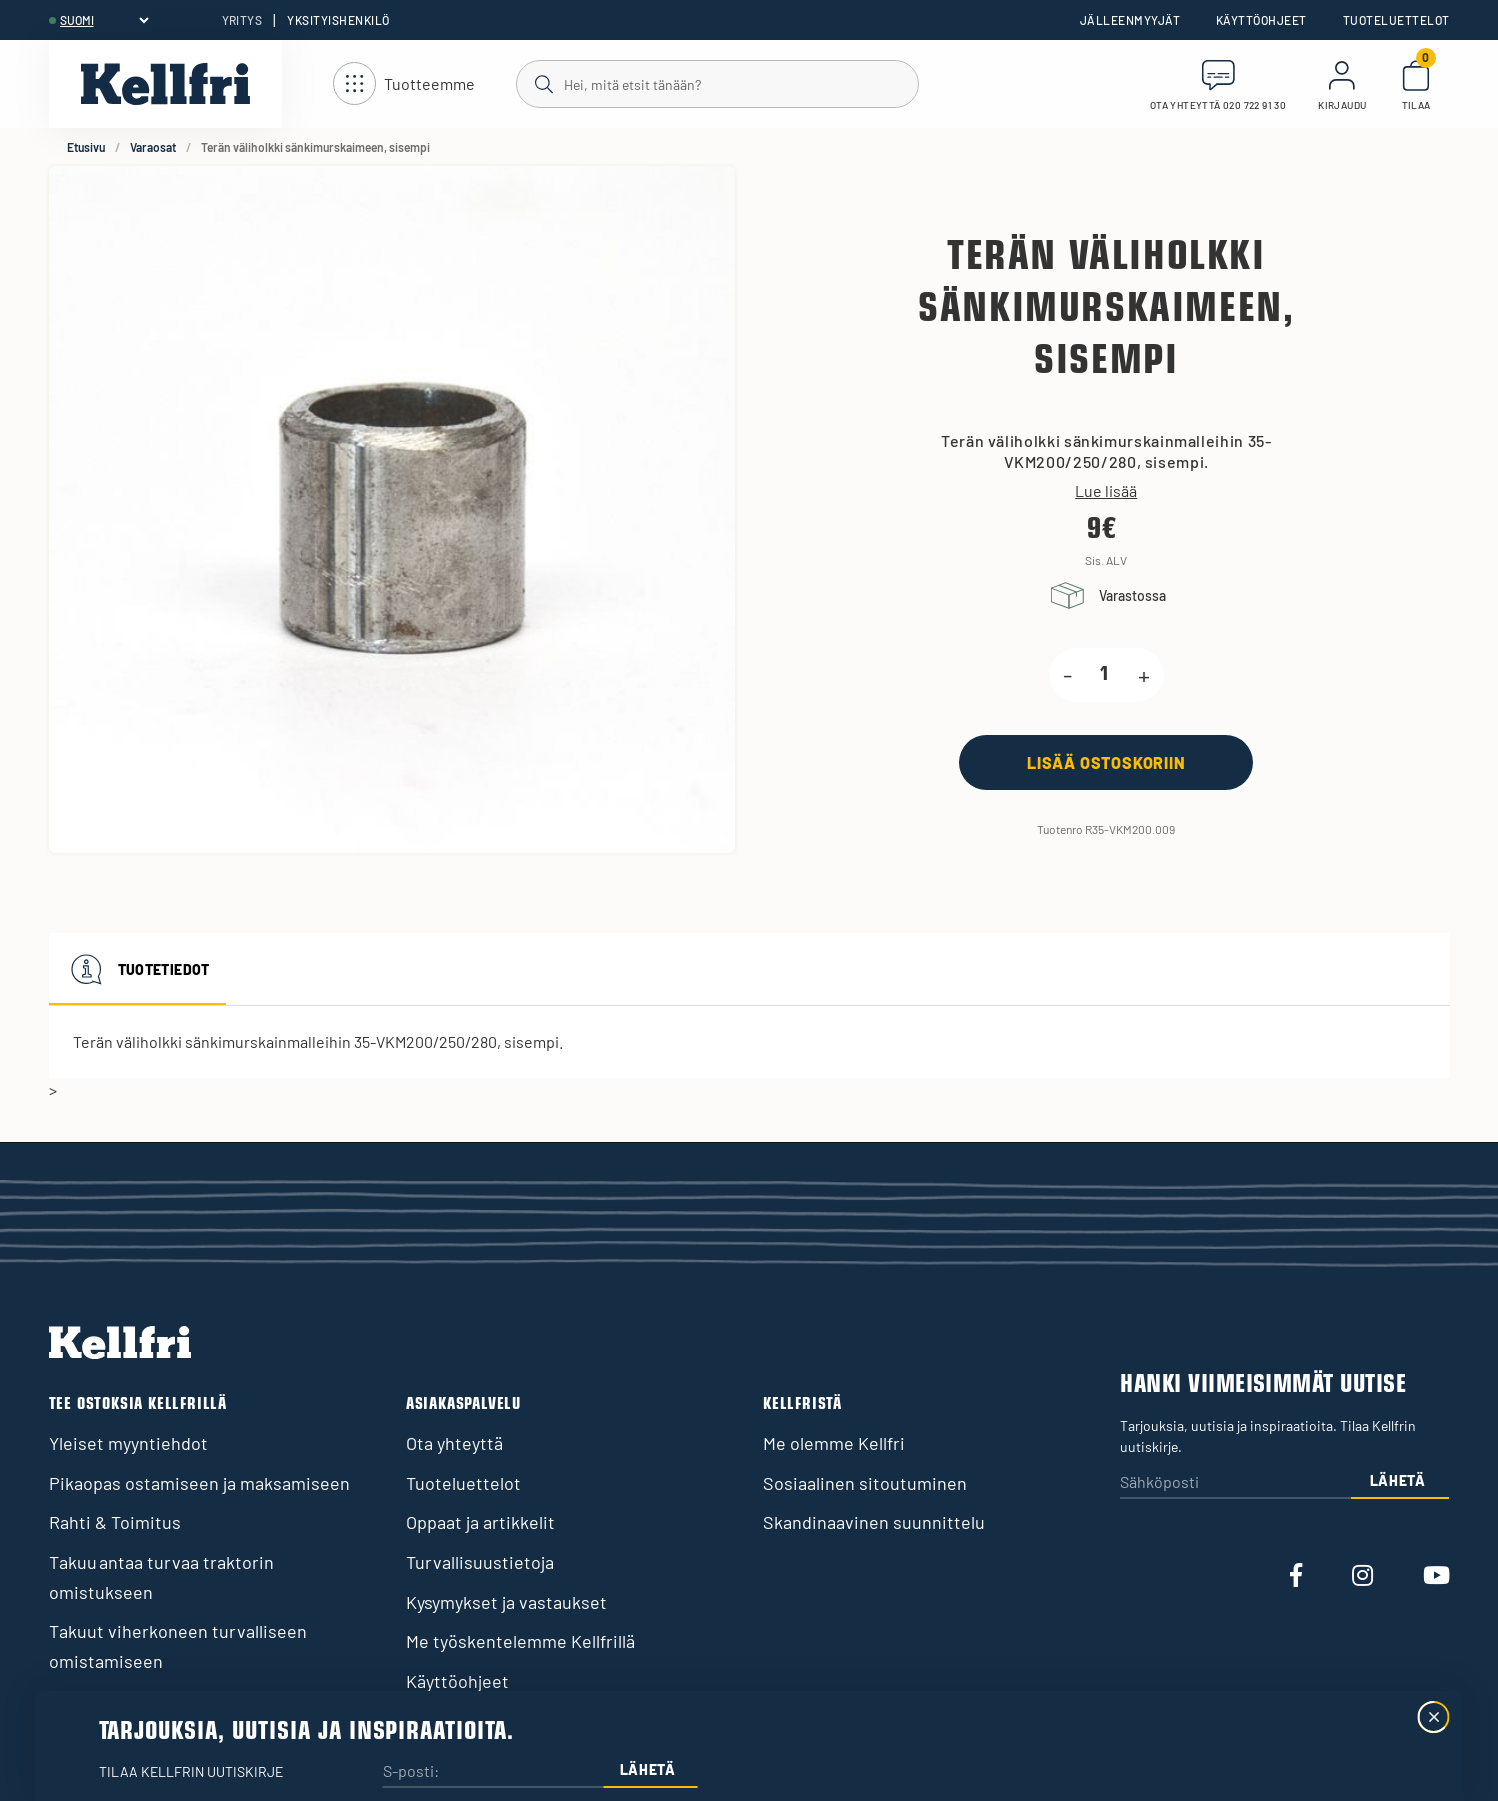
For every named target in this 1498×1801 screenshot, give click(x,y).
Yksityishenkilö (338, 20)
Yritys (242, 20)
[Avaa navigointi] (404, 84)
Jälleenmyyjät (1130, 20)
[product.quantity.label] (1105, 675)
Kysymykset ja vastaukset (506, 1602)
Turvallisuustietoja (480, 1562)
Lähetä (1398, 1480)
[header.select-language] (104, 20)
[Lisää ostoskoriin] (1106, 762)
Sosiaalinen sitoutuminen (865, 1483)
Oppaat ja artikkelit (480, 1522)
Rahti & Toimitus (115, 1522)
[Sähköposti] (1235, 1483)
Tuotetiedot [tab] (137, 969)
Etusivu (86, 147)
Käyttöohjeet (1261, 20)
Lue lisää (1106, 491)
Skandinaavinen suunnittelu (874, 1522)
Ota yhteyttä (454, 1443)
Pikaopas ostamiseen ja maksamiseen (199, 1483)
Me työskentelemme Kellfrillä (520, 1641)
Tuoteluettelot (1396, 20)
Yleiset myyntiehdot (128, 1443)
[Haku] (716, 83)
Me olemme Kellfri (834, 1443)
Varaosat (153, 147)
